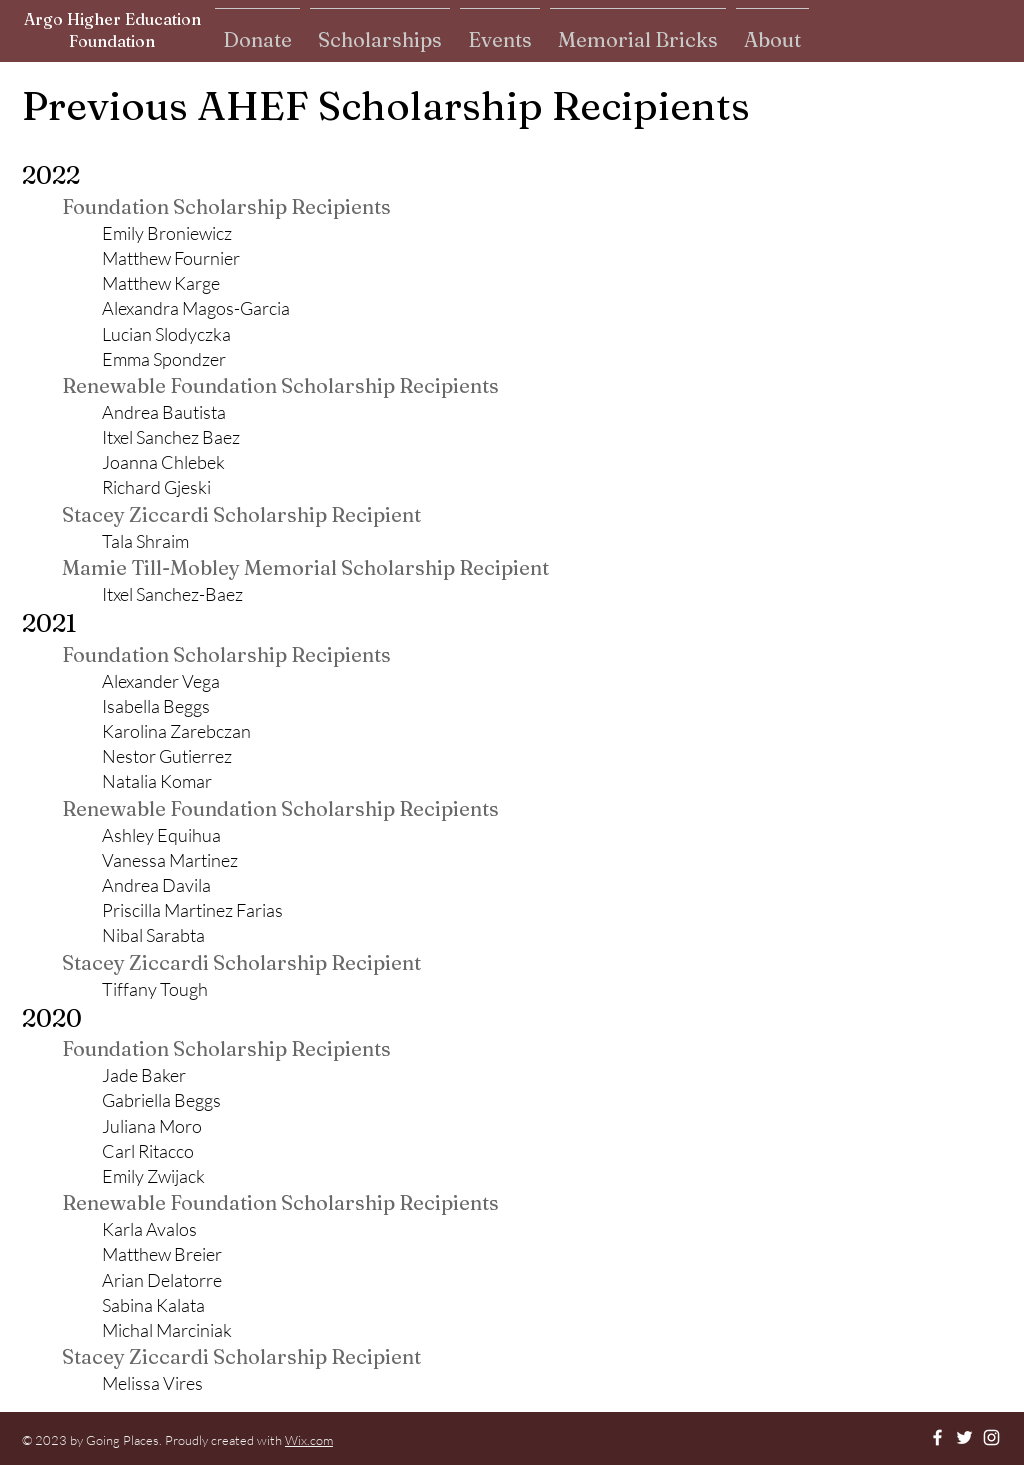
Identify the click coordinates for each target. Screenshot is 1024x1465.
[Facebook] (937, 1437)
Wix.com (309, 1440)
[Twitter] (964, 1437)
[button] (257, 31)
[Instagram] (991, 1437)
